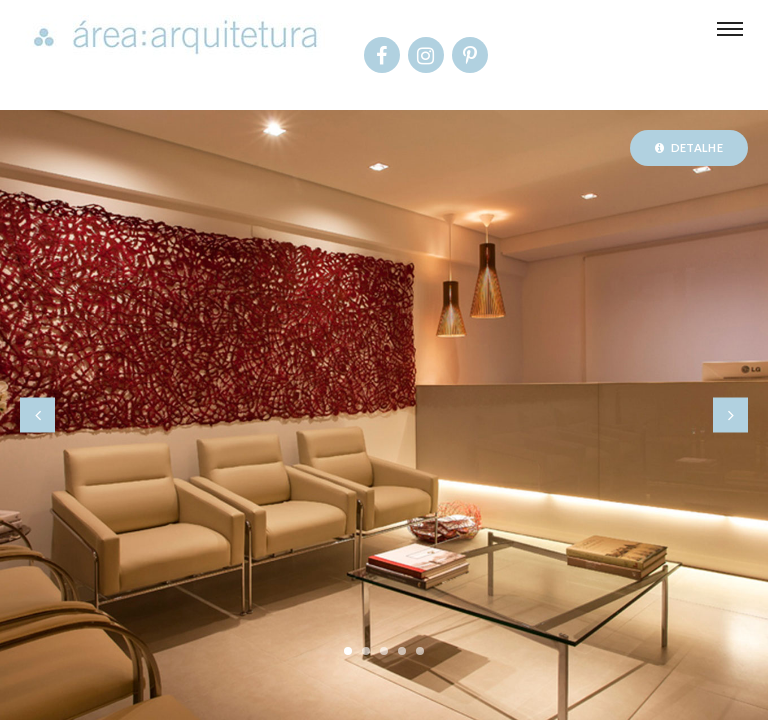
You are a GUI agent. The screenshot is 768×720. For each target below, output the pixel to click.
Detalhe (689, 147)
